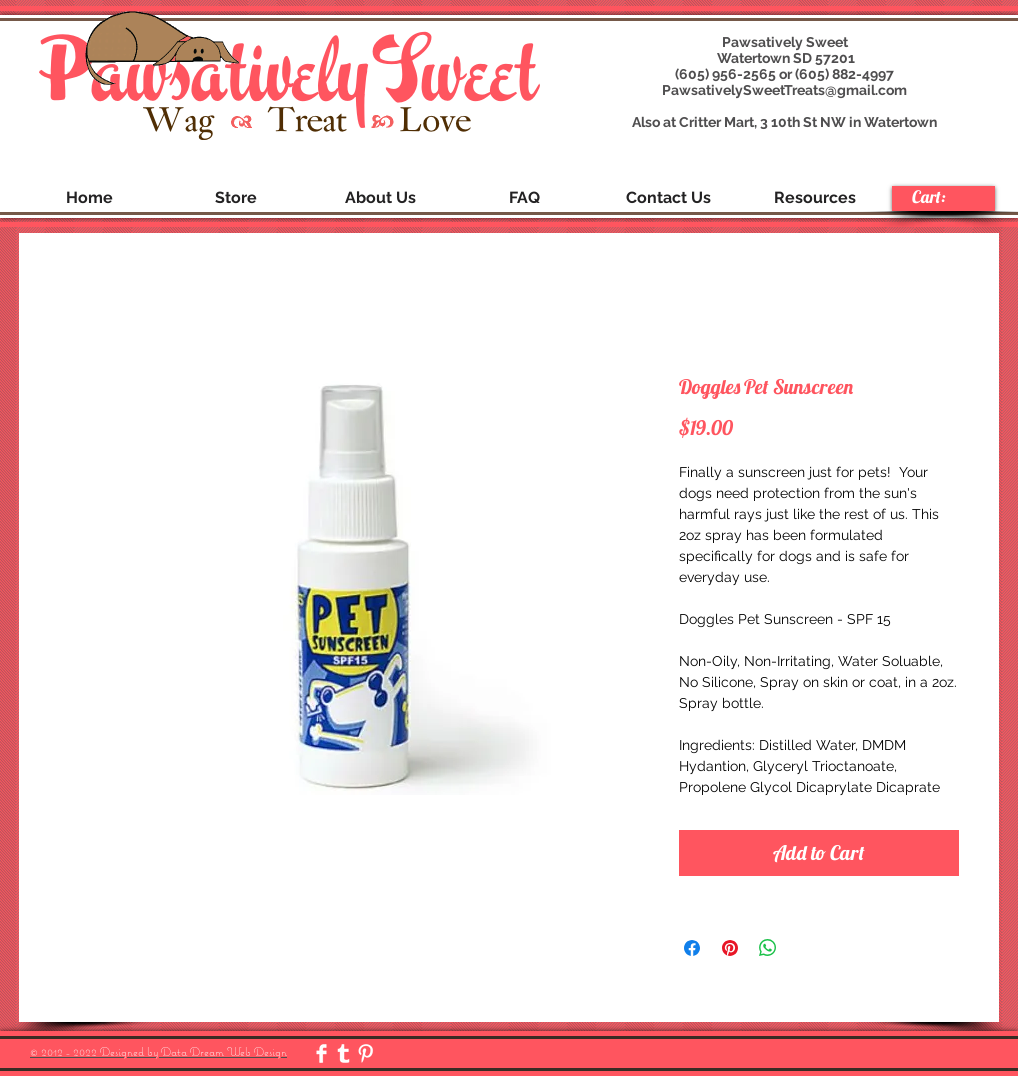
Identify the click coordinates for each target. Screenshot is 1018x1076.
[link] (942, 197)
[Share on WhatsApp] (768, 948)
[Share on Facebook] (692, 948)
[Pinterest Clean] (365, 1053)
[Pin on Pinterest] (730, 948)
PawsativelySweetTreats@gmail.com (784, 90)
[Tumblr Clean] (343, 1053)
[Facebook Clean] (321, 1053)
